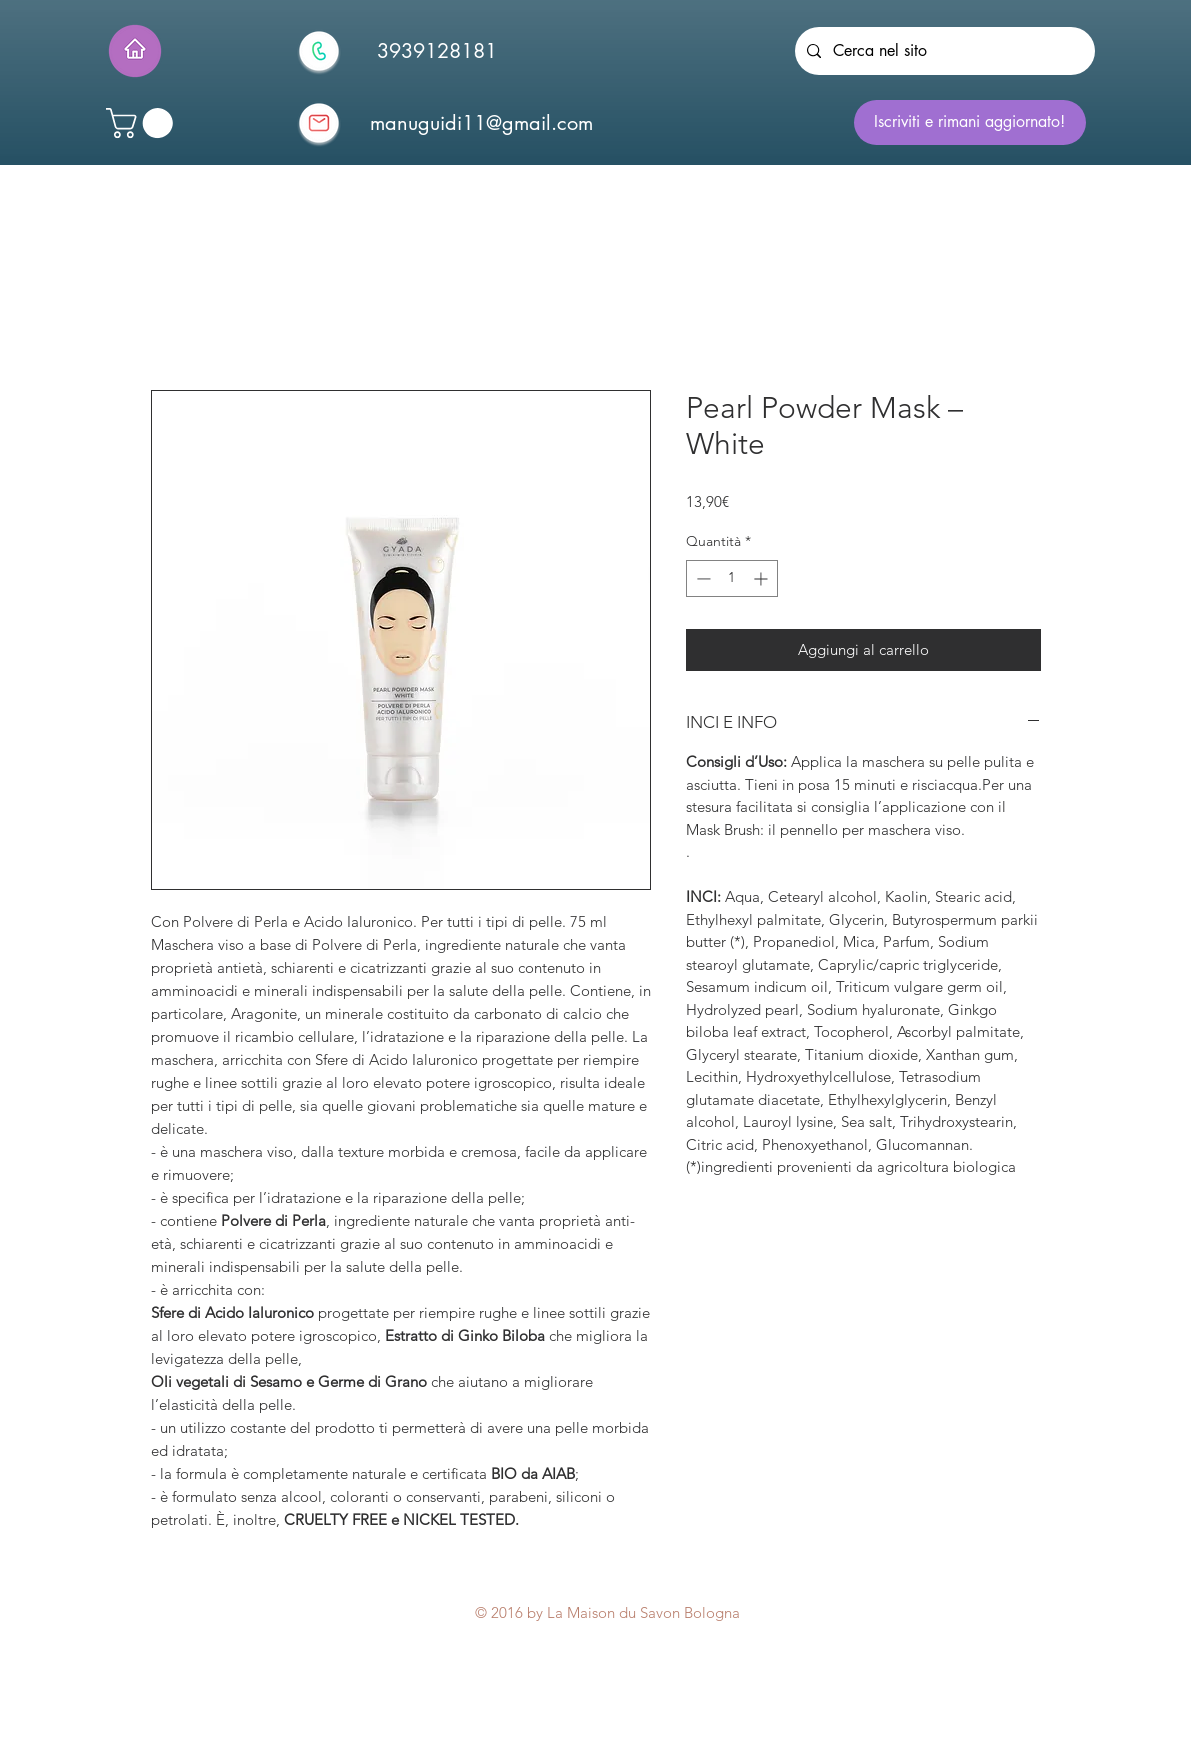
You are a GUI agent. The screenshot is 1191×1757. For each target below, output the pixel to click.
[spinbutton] (732, 578)
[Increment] (762, 578)
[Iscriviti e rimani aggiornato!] (970, 122)
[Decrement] (701, 578)
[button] (143, 123)
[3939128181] (437, 51)
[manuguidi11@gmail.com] (482, 123)
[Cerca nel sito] (943, 51)
